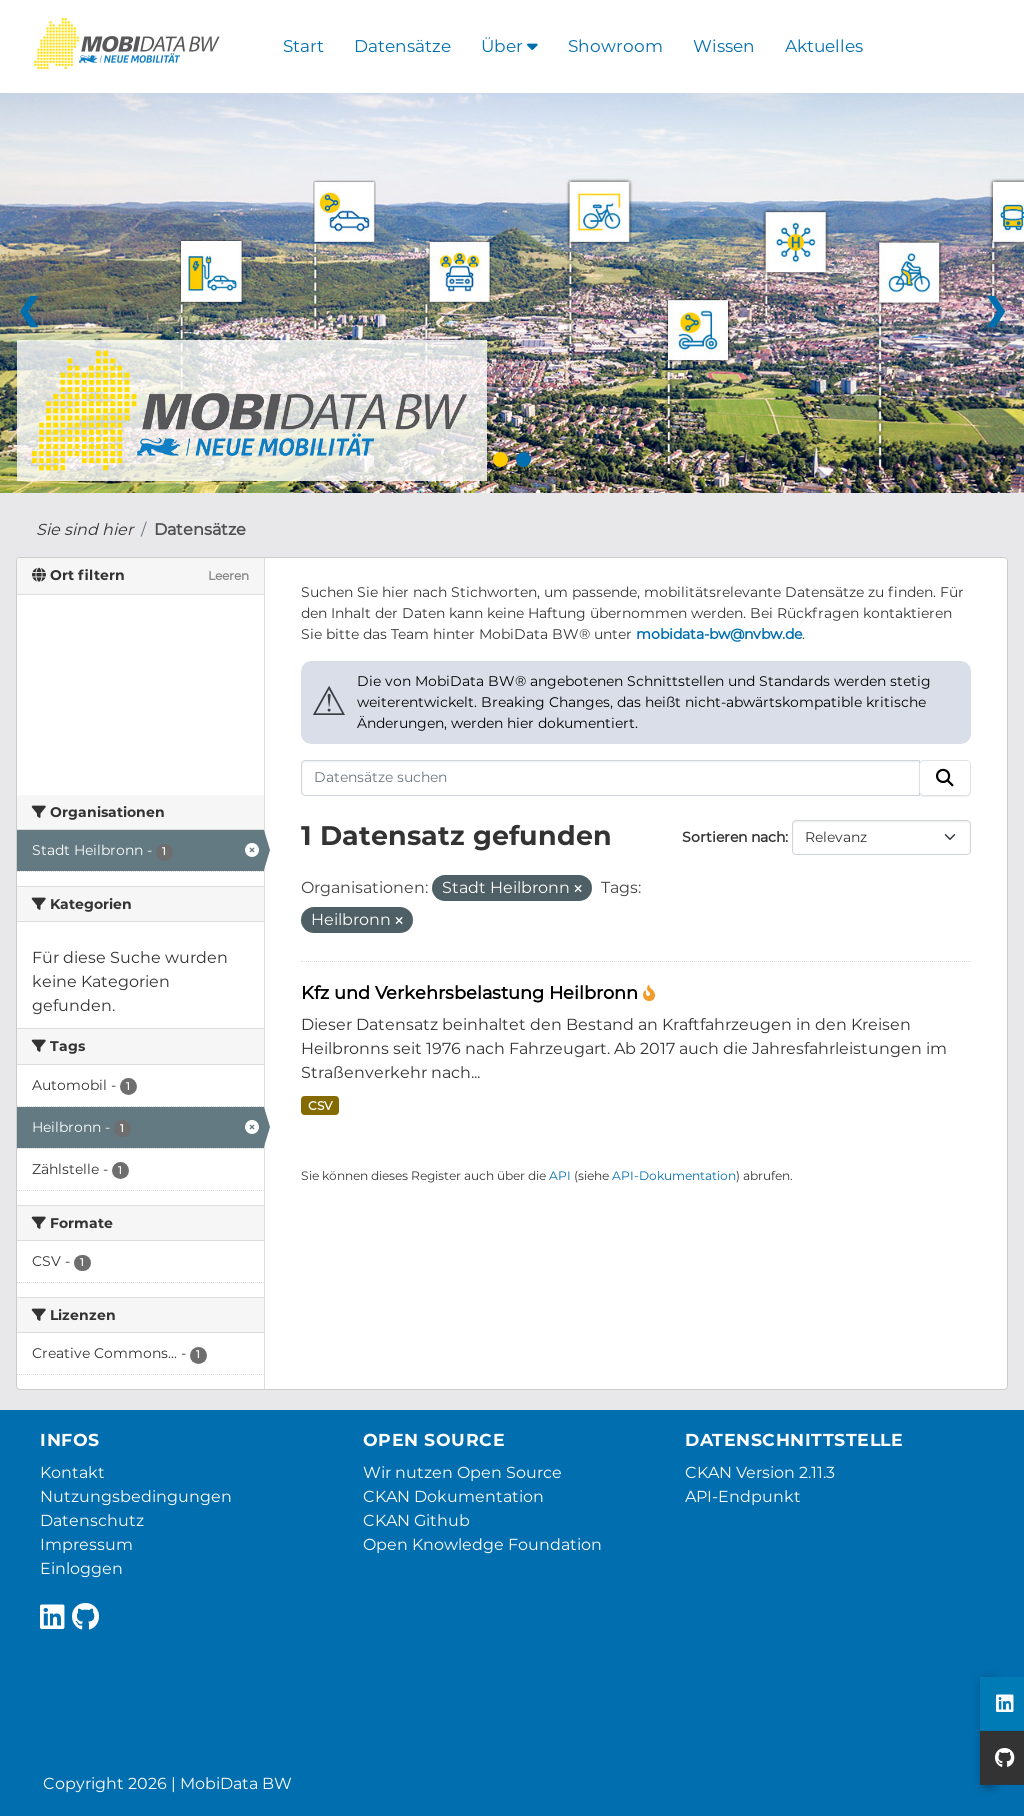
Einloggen (81, 1568)
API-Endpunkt (743, 1496)
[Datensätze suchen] (611, 778)
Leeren (228, 575)
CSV (320, 1105)
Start (303, 46)
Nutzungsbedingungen (136, 1496)
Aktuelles (824, 46)
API (560, 1175)
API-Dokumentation (674, 1175)
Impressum (86, 1544)
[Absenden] (945, 778)
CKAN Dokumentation (453, 1496)
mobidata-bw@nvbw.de (719, 634)
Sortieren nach (733, 837)
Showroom (615, 46)
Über (509, 46)
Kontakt (72, 1472)
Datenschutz (92, 1520)
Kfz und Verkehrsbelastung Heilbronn (472, 992)
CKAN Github (416, 1520)
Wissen (724, 46)
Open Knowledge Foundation (482, 1544)
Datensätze (402, 46)
